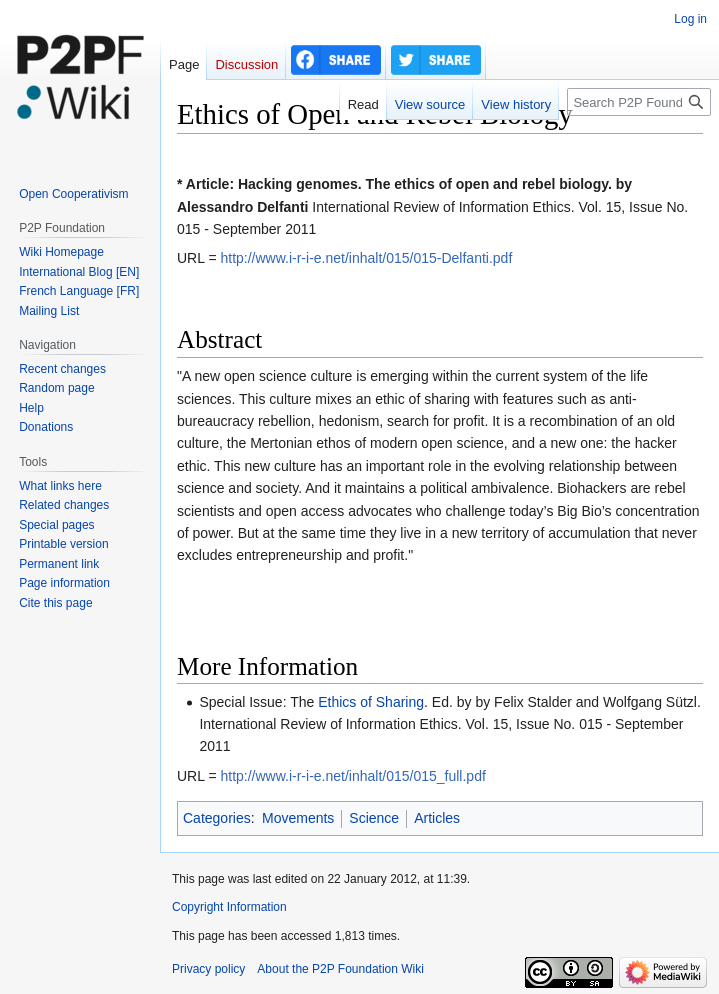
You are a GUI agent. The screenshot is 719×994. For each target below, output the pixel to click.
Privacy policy (208, 969)
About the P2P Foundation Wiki (340, 969)
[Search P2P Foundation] (639, 102)
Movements (298, 818)
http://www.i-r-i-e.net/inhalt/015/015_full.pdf (352, 776)
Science (374, 818)
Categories (217, 818)
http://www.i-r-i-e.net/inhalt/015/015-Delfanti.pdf (366, 258)
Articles (437, 818)
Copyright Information (229, 907)
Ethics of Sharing (371, 702)
